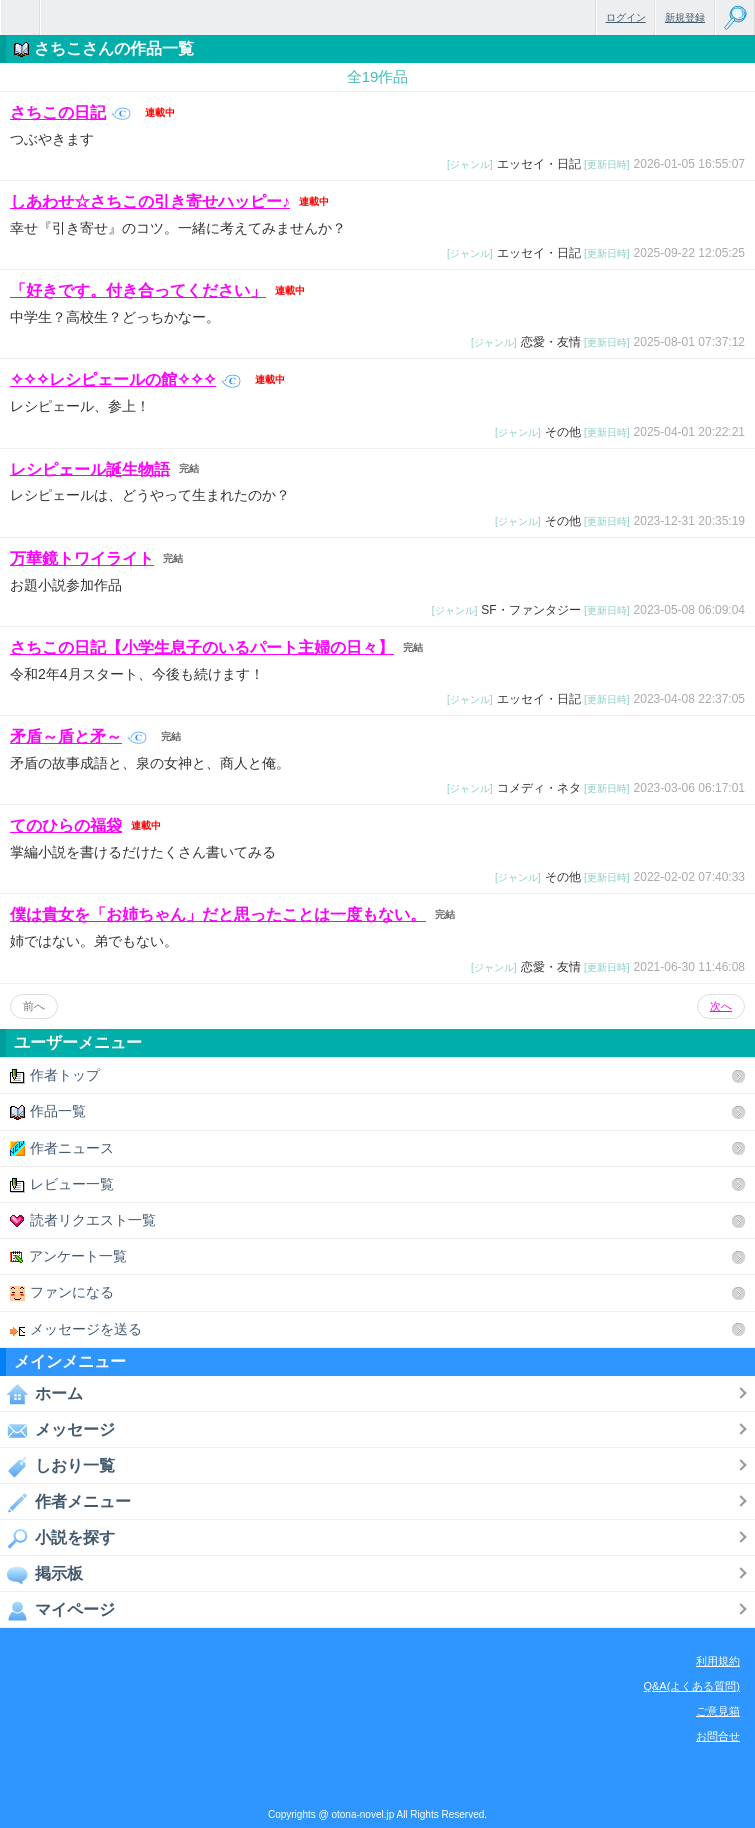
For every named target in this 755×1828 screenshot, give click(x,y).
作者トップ (55, 1075)
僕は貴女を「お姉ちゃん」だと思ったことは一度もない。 (218, 914)
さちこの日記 (70, 112)
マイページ (57, 1610)
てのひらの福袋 (66, 825)
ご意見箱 (718, 1711)
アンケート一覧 (68, 1256)
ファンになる (62, 1292)
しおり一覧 (57, 1466)
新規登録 (685, 17)
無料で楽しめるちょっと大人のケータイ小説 (20, 17)
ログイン (626, 17)
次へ (721, 1006)
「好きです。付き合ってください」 (138, 290)
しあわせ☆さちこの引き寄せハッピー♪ (150, 201)
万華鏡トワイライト (82, 558)
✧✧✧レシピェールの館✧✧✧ (125, 379)
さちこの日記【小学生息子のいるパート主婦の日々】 (202, 647)
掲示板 (41, 1574)
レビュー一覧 (62, 1184)
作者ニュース (62, 1148)
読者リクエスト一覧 (83, 1220)
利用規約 (718, 1661)
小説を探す (57, 1538)
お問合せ (718, 1736)
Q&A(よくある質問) (691, 1686)
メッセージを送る (76, 1329)
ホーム (41, 1394)
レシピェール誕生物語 (90, 468)
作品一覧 (48, 1111)
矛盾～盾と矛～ (78, 736)
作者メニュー (65, 1502)
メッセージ (57, 1430)
